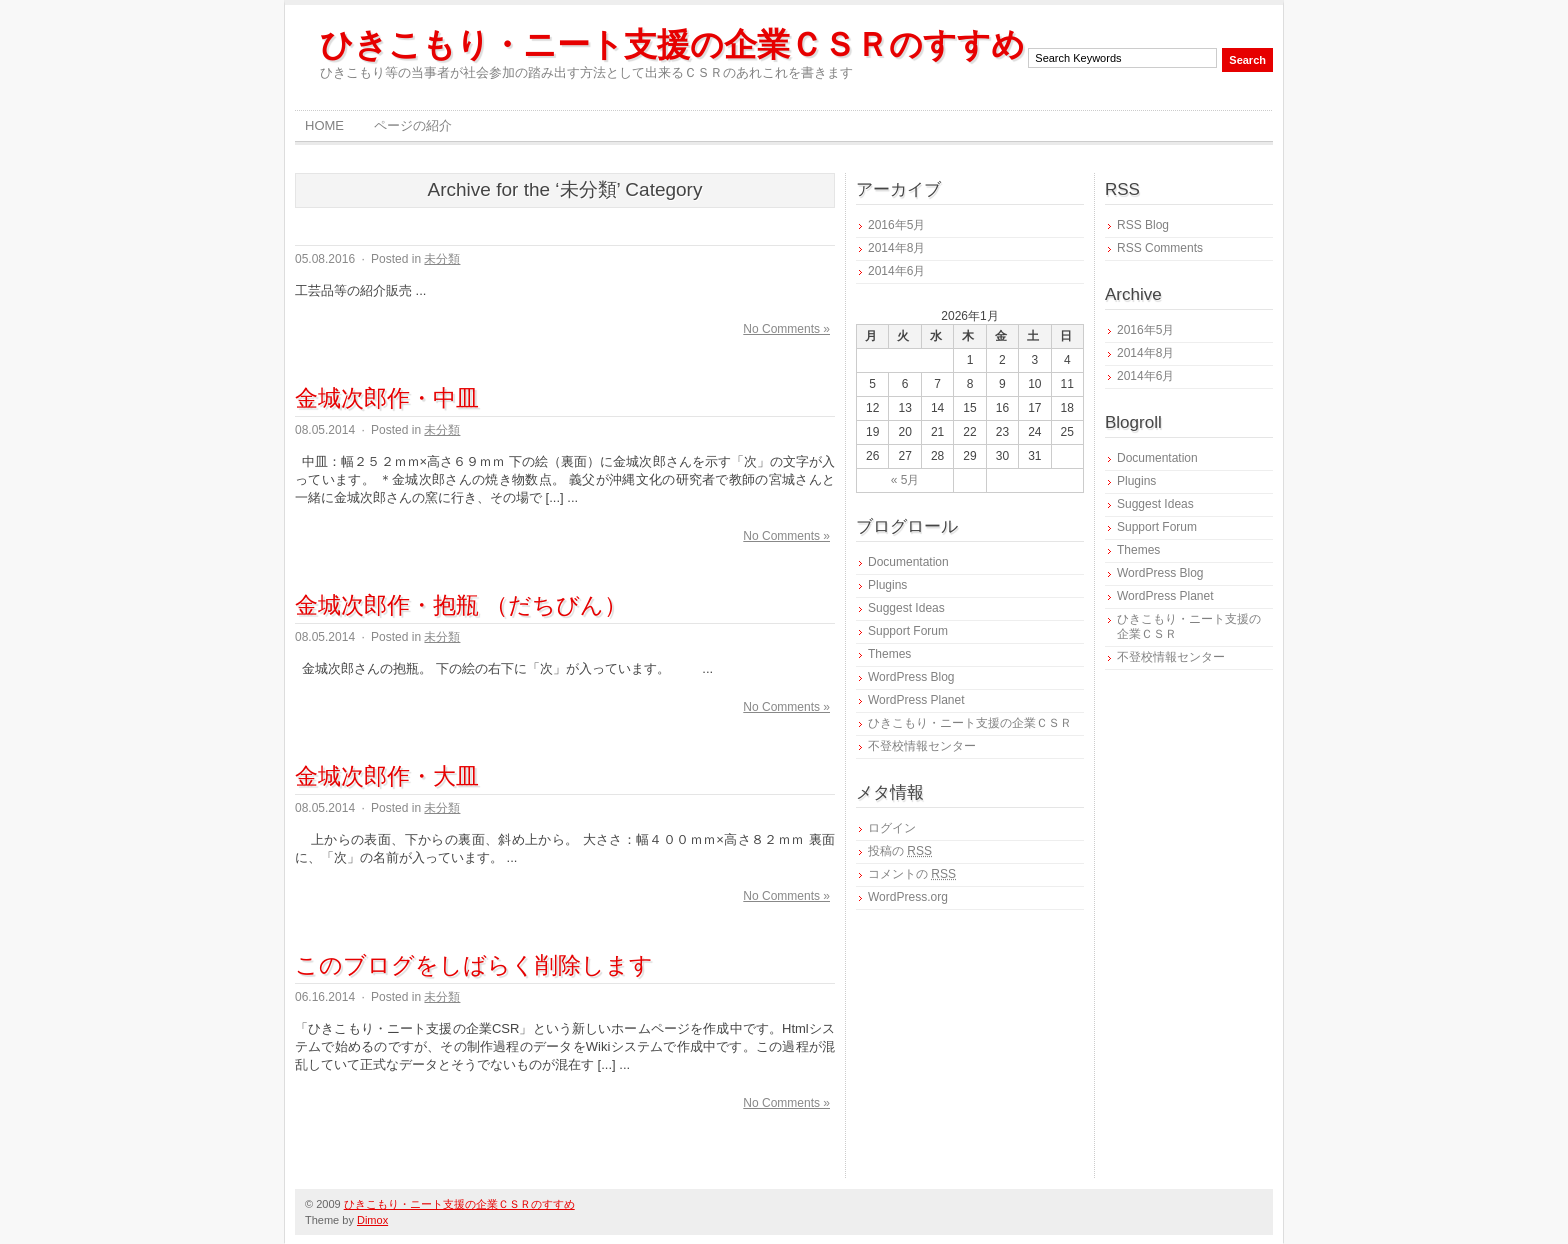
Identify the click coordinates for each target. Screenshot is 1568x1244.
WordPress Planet (916, 700)
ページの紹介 (413, 125)
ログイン (892, 828)
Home (324, 125)
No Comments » (786, 329)
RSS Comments (1160, 248)
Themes (889, 654)
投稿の (900, 851)
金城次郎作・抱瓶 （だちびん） (461, 605)
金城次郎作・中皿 (387, 398)
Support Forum (908, 631)
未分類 (442, 259)
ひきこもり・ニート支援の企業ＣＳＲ (970, 723)
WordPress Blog (911, 677)
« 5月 (905, 480)
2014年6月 (896, 271)
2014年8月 (896, 248)
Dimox (372, 1220)
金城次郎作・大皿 (387, 776)
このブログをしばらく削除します (474, 965)
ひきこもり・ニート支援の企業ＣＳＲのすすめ (672, 44)
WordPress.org (908, 897)
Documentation (908, 562)
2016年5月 (896, 225)
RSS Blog (1143, 225)
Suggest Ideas (906, 608)
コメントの (912, 874)
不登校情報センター (922, 746)
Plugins (887, 585)
